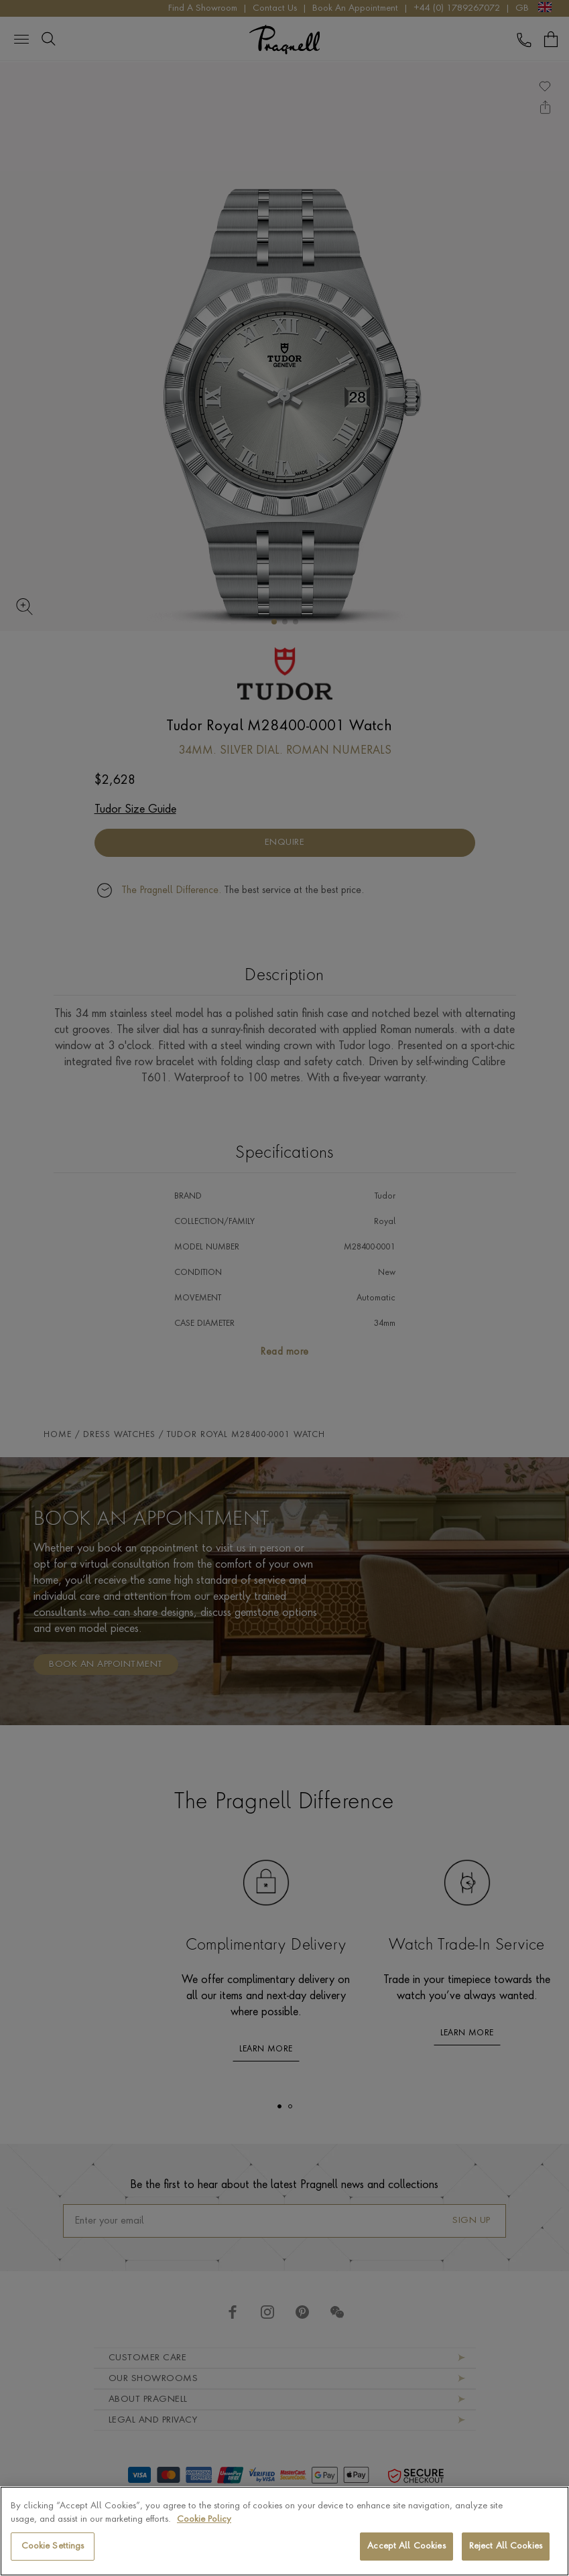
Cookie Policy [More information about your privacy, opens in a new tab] (204, 2519)
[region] (284, 2531)
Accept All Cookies (406, 2546)
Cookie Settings (52, 2546)
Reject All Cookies (505, 2546)
